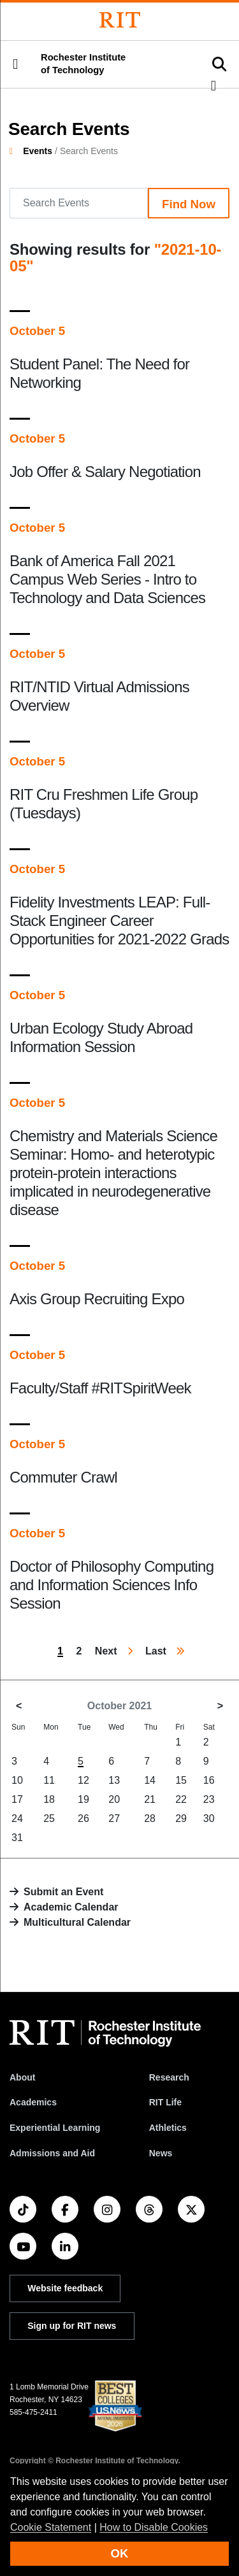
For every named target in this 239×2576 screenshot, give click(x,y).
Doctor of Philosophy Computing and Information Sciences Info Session (112, 1585)
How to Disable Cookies (153, 2527)
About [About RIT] (22, 2077)
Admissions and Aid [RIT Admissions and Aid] (52, 2153)
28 (150, 1818)
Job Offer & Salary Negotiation (105, 471)
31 (17, 1837)
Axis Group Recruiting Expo (97, 1298)
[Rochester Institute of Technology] (119, 20)
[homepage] (16, 151)
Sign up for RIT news (71, 2326)
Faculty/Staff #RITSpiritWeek (100, 1388)
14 (150, 1780)
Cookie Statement (50, 2527)
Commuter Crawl (63, 1477)
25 (49, 1818)
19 (83, 1799)
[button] (15, 64)
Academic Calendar (71, 1907)
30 (209, 1818)
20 (114, 1799)
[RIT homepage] (105, 2033)
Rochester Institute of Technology (83, 63)
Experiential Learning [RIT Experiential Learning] (55, 2128)
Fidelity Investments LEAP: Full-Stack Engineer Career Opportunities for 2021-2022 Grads (119, 920)
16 (209, 1780)
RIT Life (165, 2102)
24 (17, 1818)
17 (17, 1799)
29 (181, 1818)
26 (83, 1818)
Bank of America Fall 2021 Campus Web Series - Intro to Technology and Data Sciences (107, 579)
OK (120, 2553)
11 (49, 1780)
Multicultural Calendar (77, 1922)
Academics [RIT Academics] (33, 2102)
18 (49, 1799)
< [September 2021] (19, 1705)
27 (114, 1818)
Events (37, 151)
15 (181, 1780)
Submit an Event (63, 1891)
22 (181, 1799)
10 (17, 1780)
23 (209, 1799)
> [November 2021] (220, 1705)
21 (150, 1799)
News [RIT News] (161, 2153)
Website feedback (65, 2288)
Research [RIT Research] (169, 2077)
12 (83, 1780)
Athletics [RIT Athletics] (168, 2128)
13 (114, 1780)
